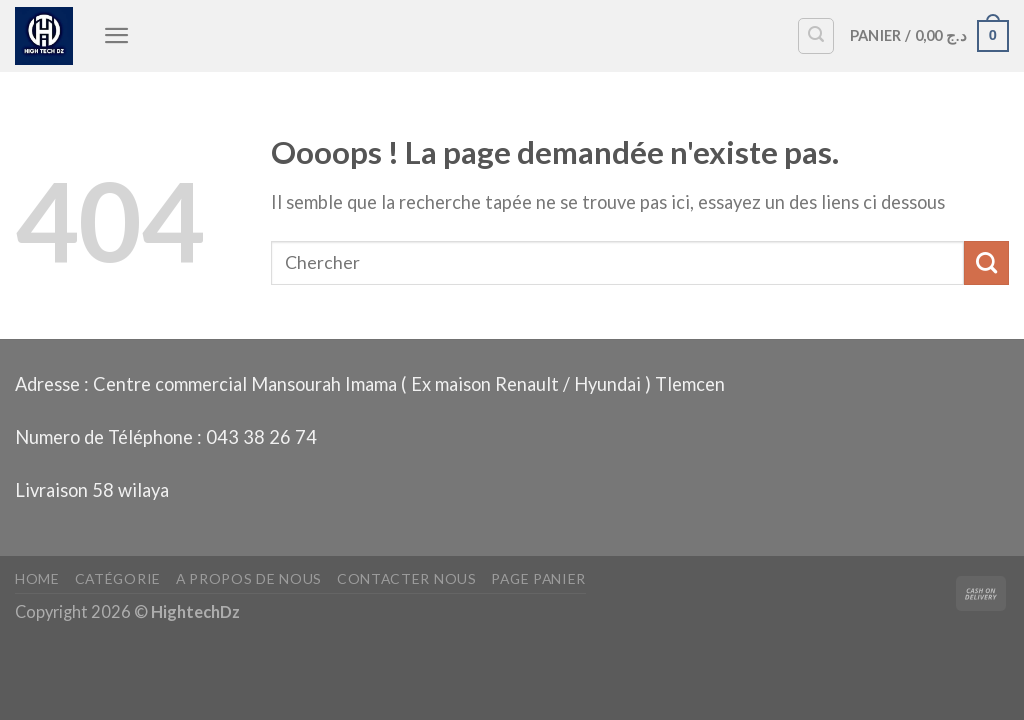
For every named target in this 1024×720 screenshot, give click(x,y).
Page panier (538, 578)
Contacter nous (407, 578)
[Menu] (117, 35)
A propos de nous (249, 578)
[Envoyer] (986, 263)
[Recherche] (816, 36)
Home (37, 578)
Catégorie (118, 578)
